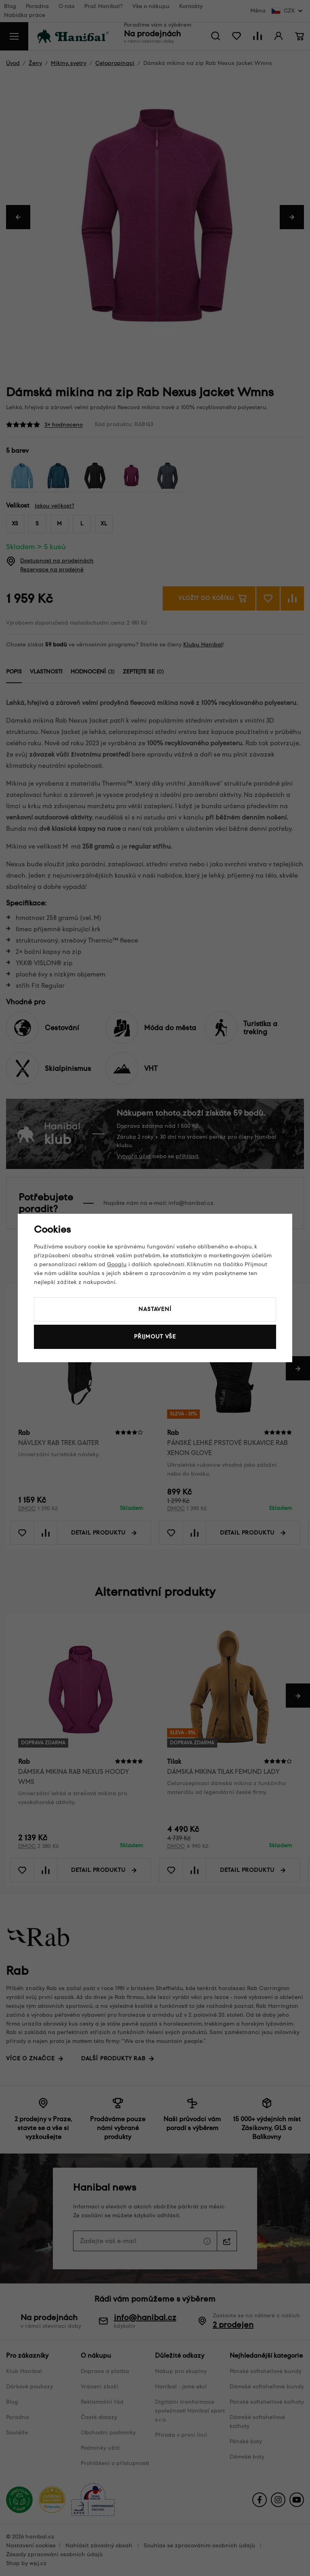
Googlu (117, 1264)
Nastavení (155, 1309)
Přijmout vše (155, 1336)
